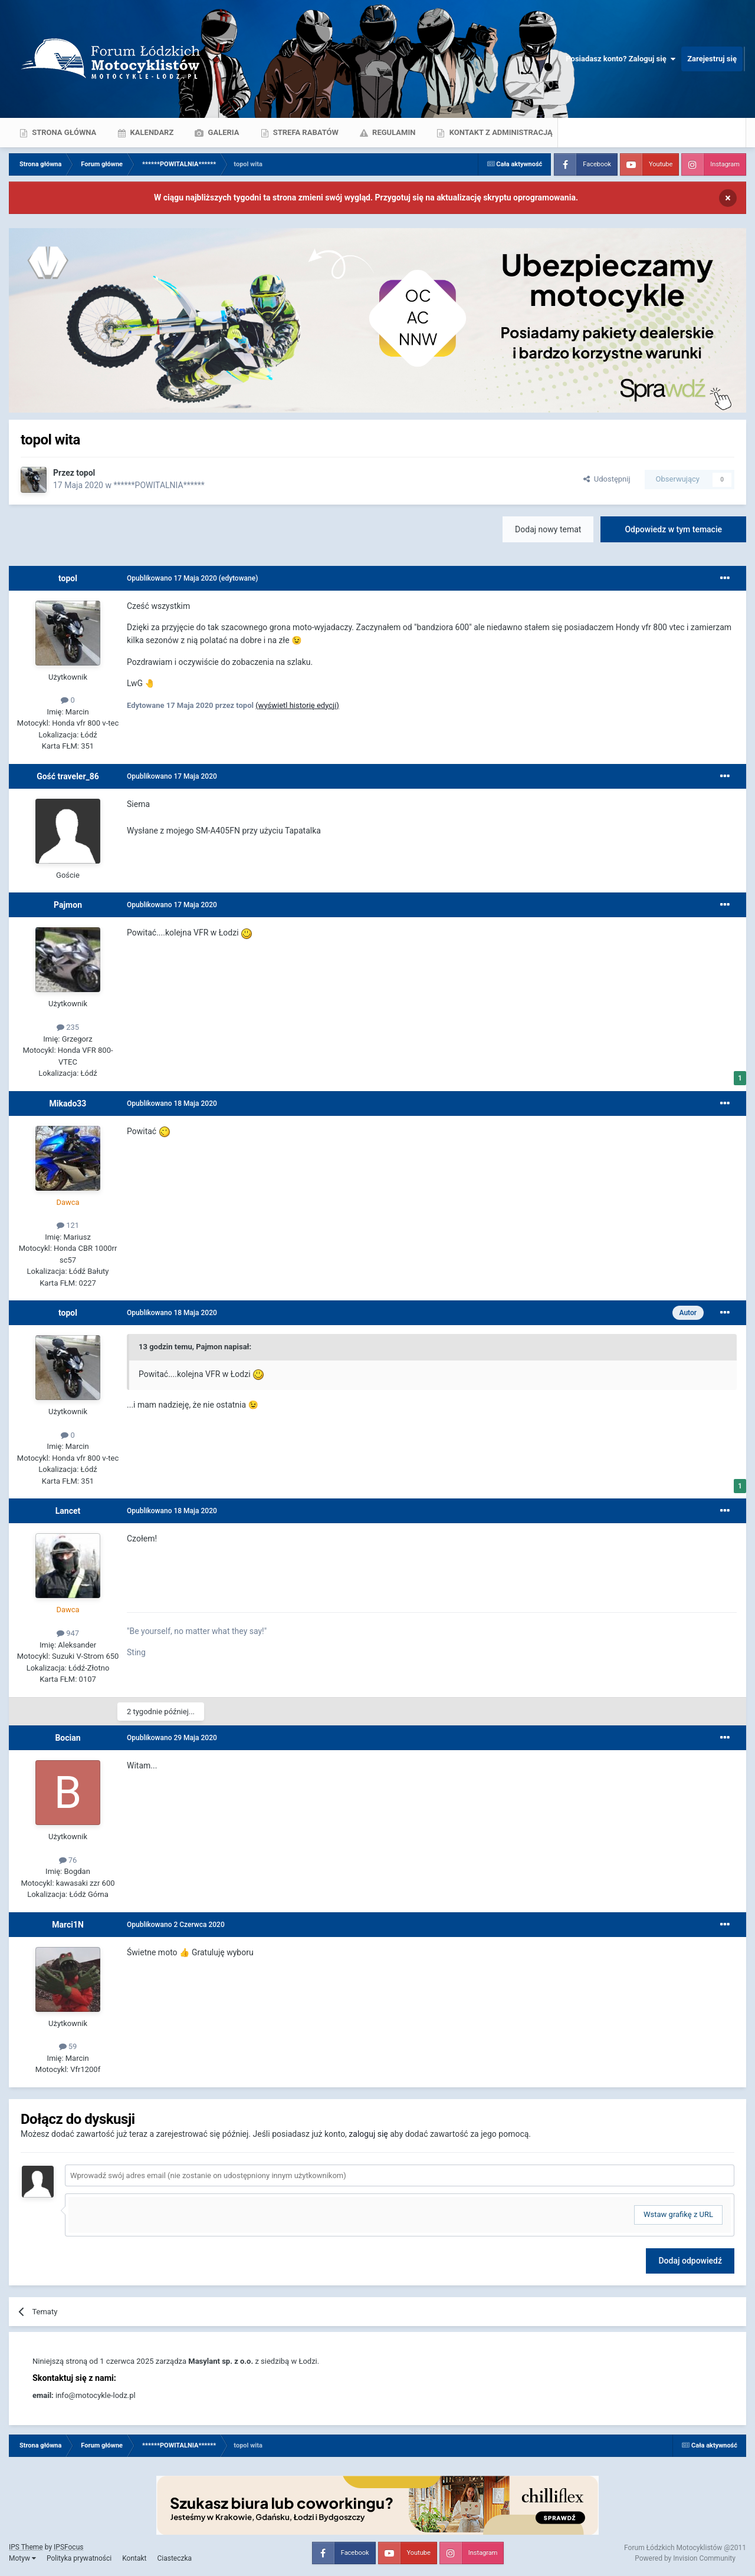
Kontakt (134, 2558)
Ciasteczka (174, 2558)
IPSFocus (68, 2547)
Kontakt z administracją (499, 132)
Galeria (222, 132)
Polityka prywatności (79, 2558)
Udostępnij (606, 479)
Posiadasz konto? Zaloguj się (620, 59)
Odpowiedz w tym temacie (673, 529)
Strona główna (63, 132)
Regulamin (393, 132)
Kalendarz (150, 132)
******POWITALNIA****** (158, 485)
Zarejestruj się (712, 58)
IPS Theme (26, 2547)
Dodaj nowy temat (548, 529)
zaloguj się (368, 2134)
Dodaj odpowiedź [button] (690, 2260)
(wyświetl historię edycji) (297, 705)
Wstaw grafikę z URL (678, 2214)
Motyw (22, 2558)
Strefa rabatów (305, 132)
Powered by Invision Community (685, 2558)
